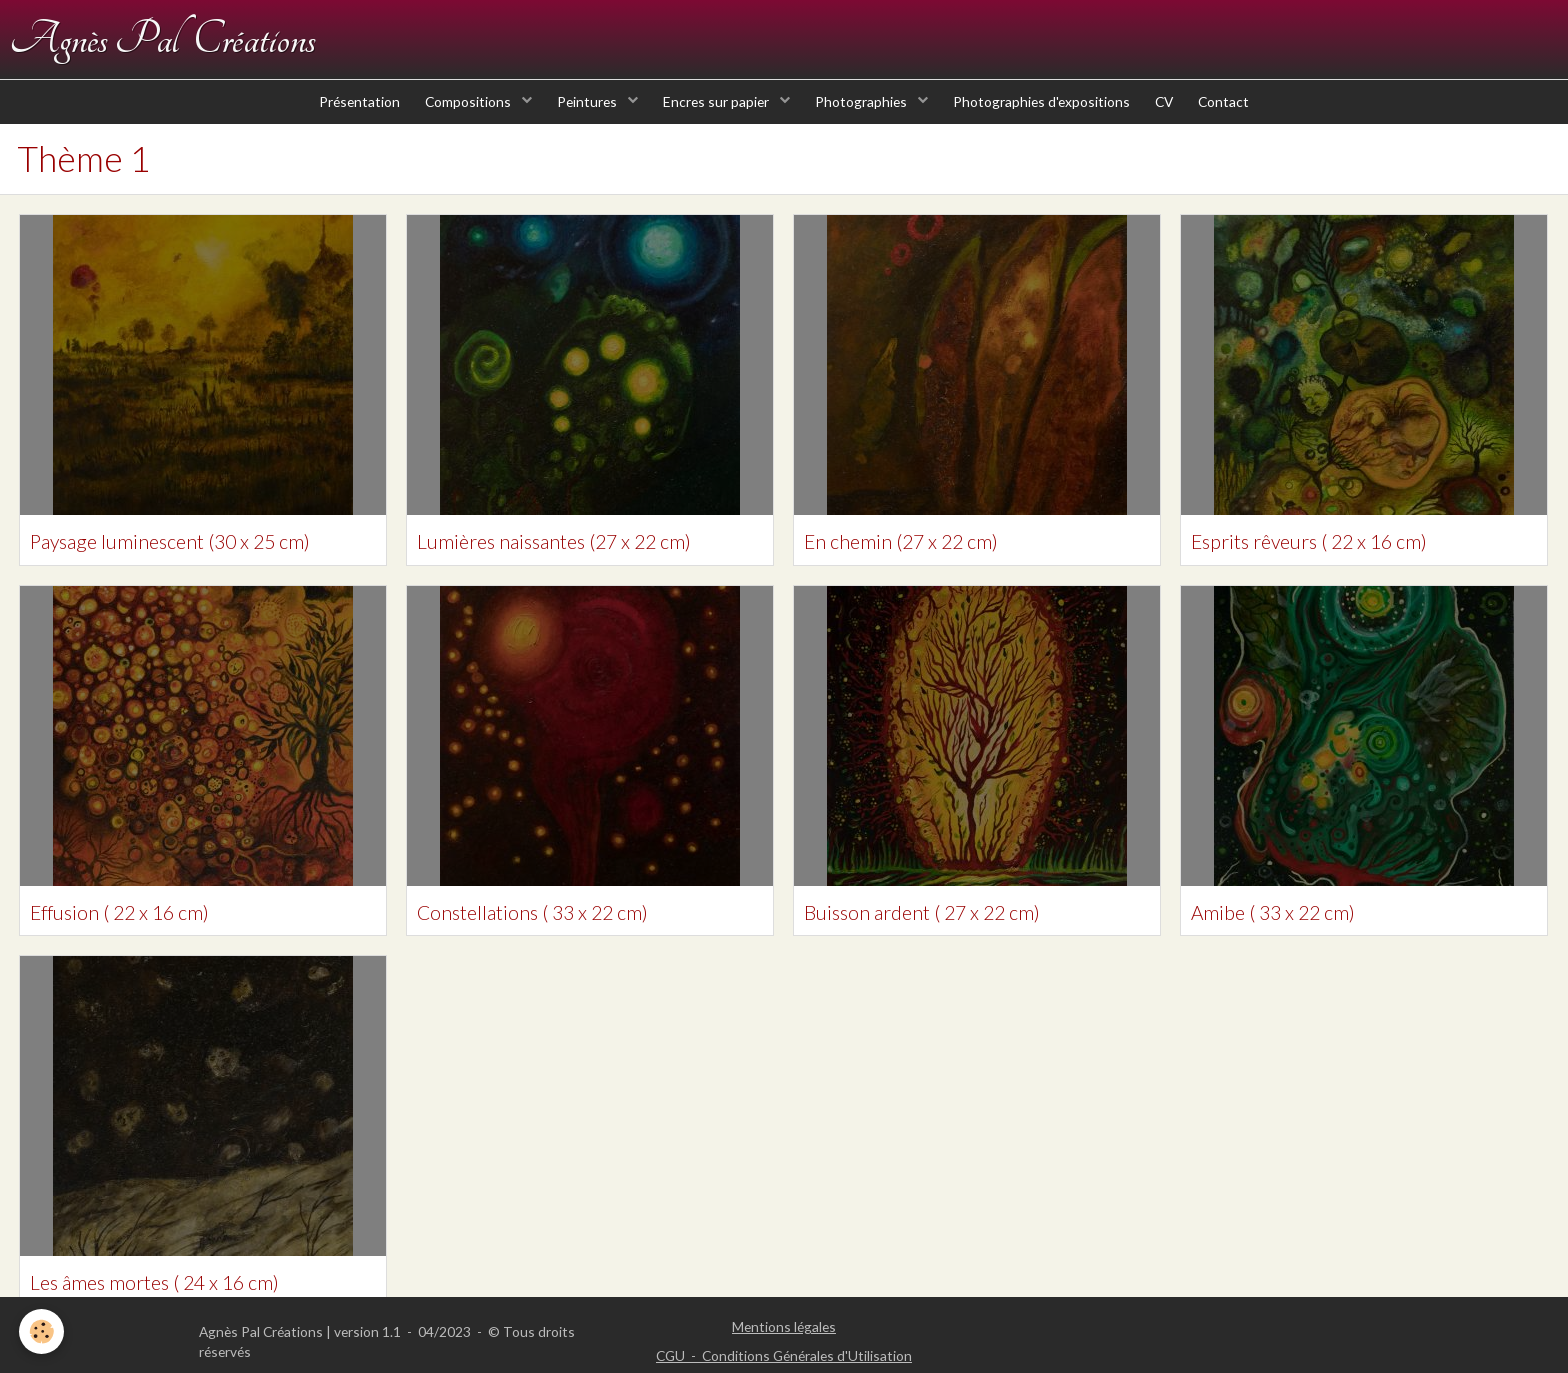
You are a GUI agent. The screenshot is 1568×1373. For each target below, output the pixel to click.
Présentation (338, 119)
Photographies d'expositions (1050, 119)
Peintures (579, 119)
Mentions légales (784, 1326)
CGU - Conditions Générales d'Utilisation (784, 1355)
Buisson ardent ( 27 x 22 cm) (947, 935)
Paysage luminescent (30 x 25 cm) (198, 563)
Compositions (454, 119)
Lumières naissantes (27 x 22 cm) (581, 563)
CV (1179, 119)
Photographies (865, 119)
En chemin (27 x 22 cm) (922, 563)
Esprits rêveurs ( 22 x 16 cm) (1333, 563)
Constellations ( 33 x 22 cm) (556, 935)
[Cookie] (42, 1331)
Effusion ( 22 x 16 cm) (139, 935)
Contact (1244, 119)
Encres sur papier (714, 119)
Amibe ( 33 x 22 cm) (1291, 935)
